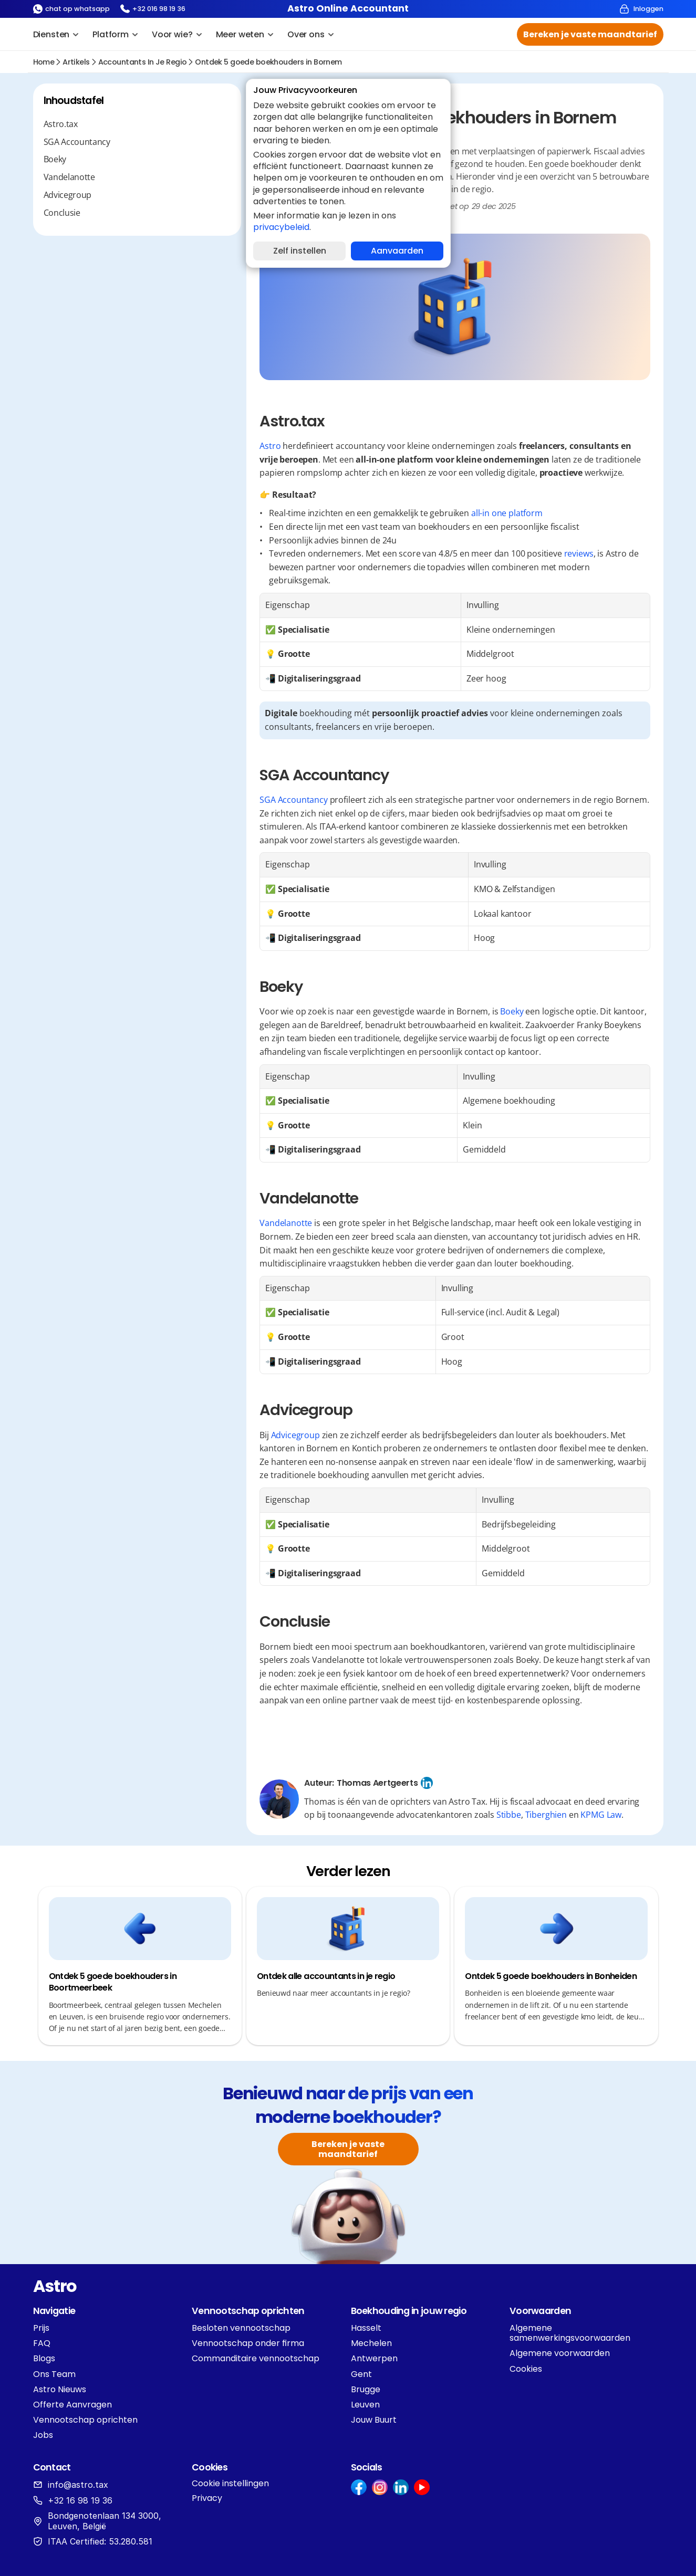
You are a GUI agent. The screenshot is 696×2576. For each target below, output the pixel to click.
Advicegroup (67, 195)
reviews (579, 553)
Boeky (55, 159)
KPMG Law (600, 1814)
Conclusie (62, 212)
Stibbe (508, 1814)
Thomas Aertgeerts (377, 1783)
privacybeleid (281, 227)
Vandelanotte (69, 177)
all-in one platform (507, 513)
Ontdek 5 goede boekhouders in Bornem (268, 62)
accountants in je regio (142, 62)
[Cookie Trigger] (230, 2483)
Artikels (76, 62)
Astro (270, 446)
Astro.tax (61, 124)
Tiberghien (546, 1814)
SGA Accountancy (77, 142)
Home (44, 62)
